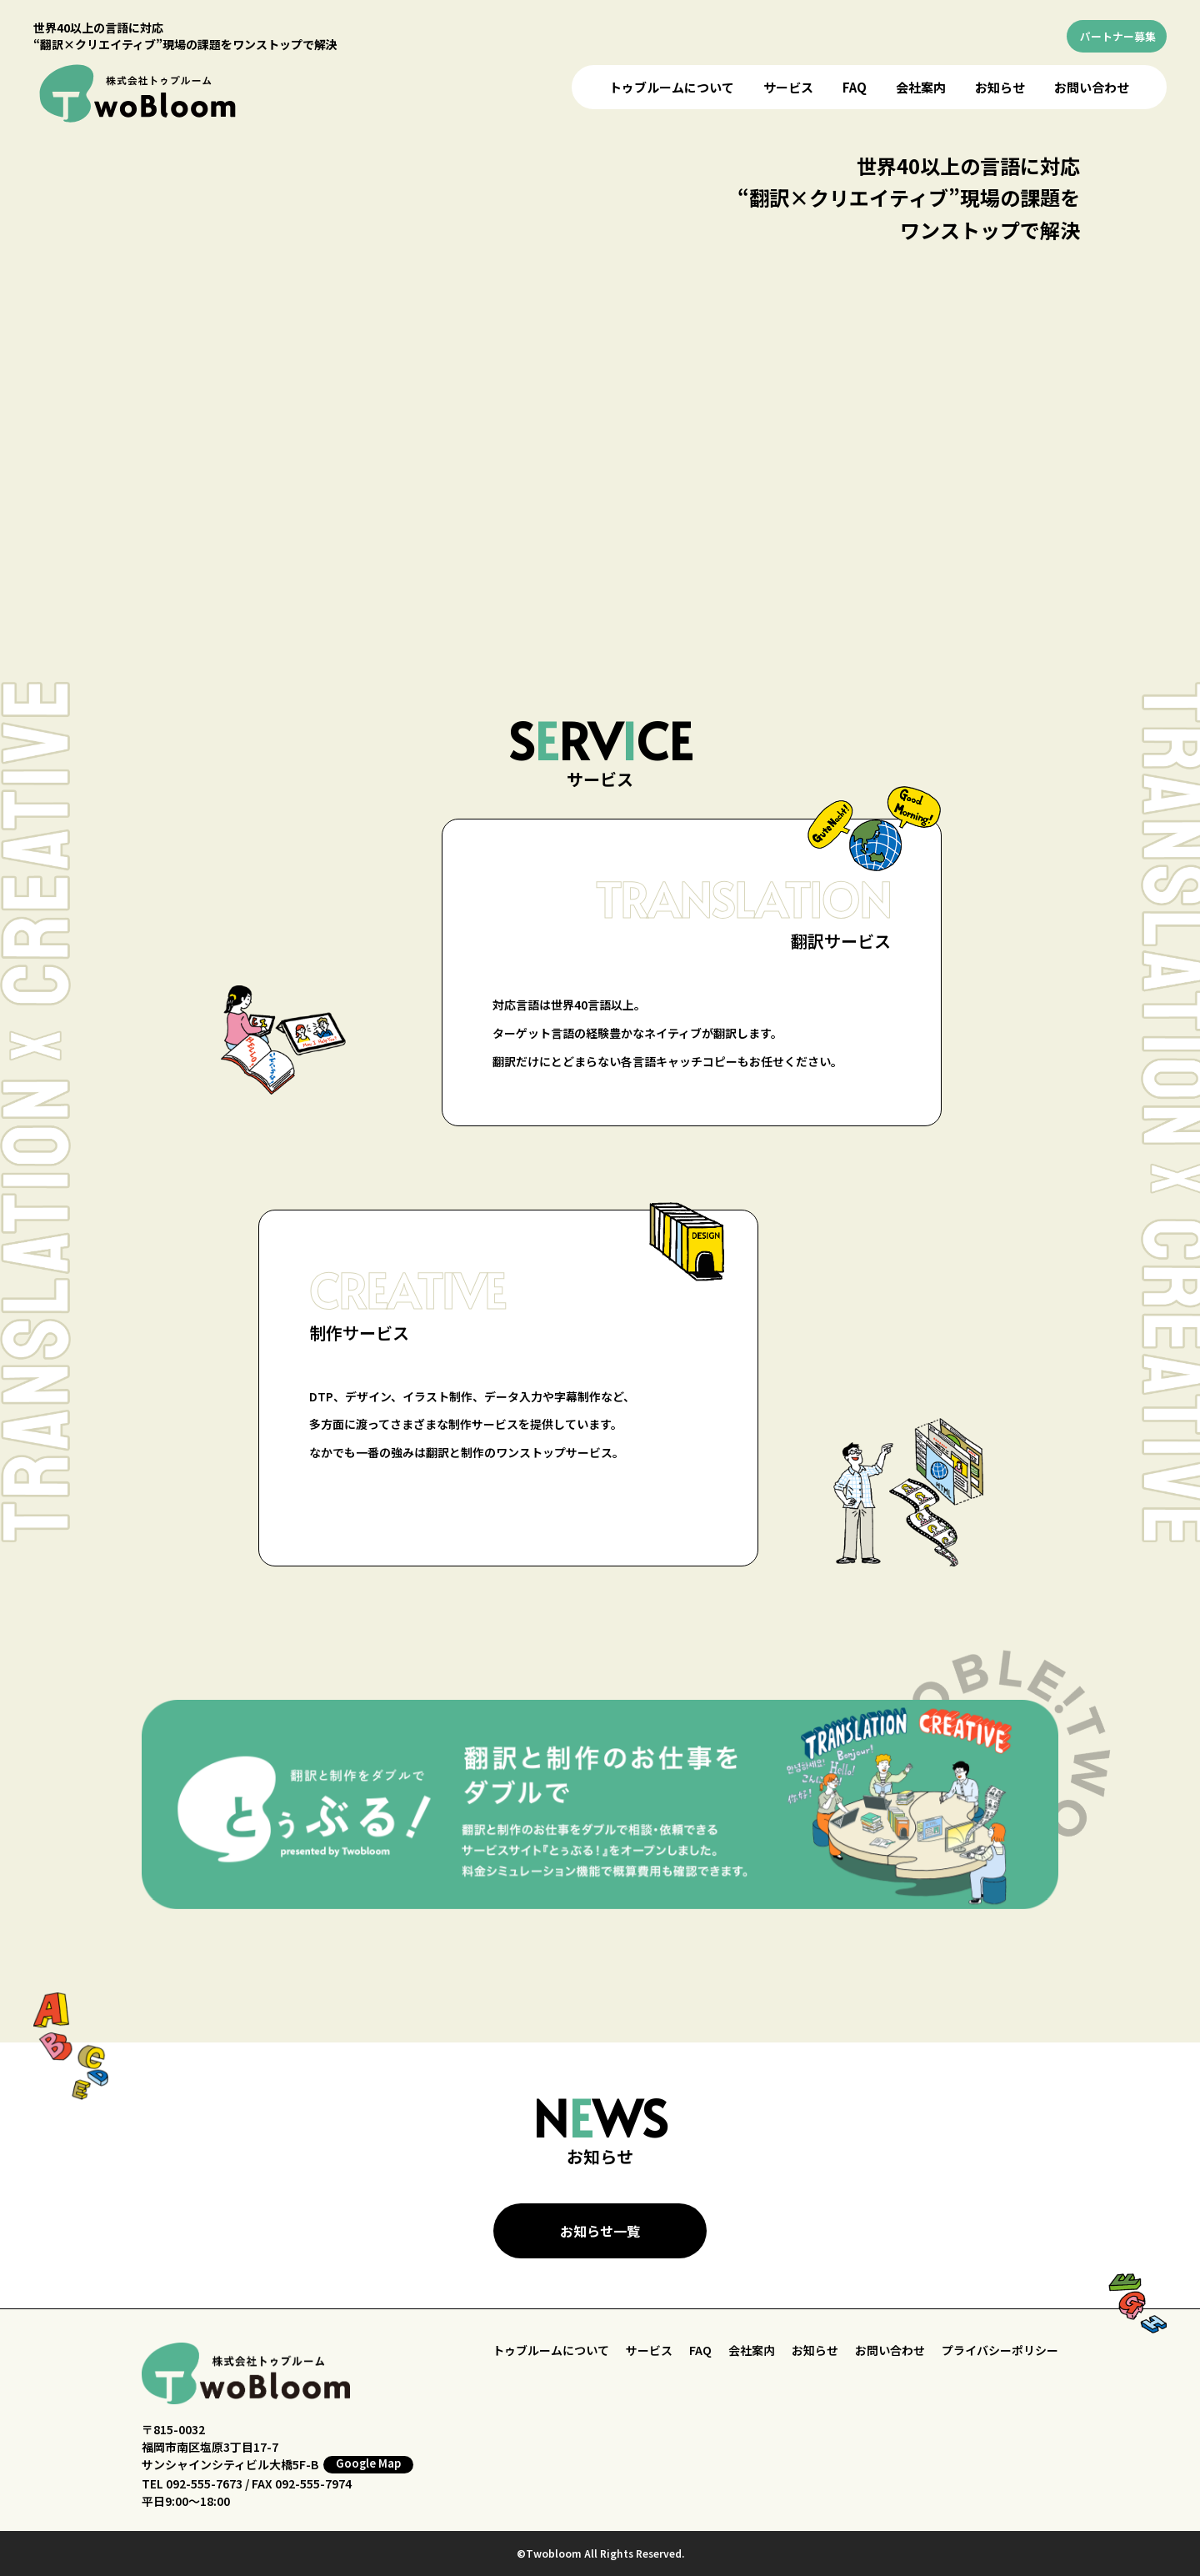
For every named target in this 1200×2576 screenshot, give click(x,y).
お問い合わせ (1091, 87)
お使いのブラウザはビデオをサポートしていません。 (604, 383)
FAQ (854, 87)
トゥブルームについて (671, 87)
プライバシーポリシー (1000, 2350)
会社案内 (921, 87)
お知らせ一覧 (600, 2231)
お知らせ (1000, 87)
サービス (788, 87)
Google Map (368, 2463)
